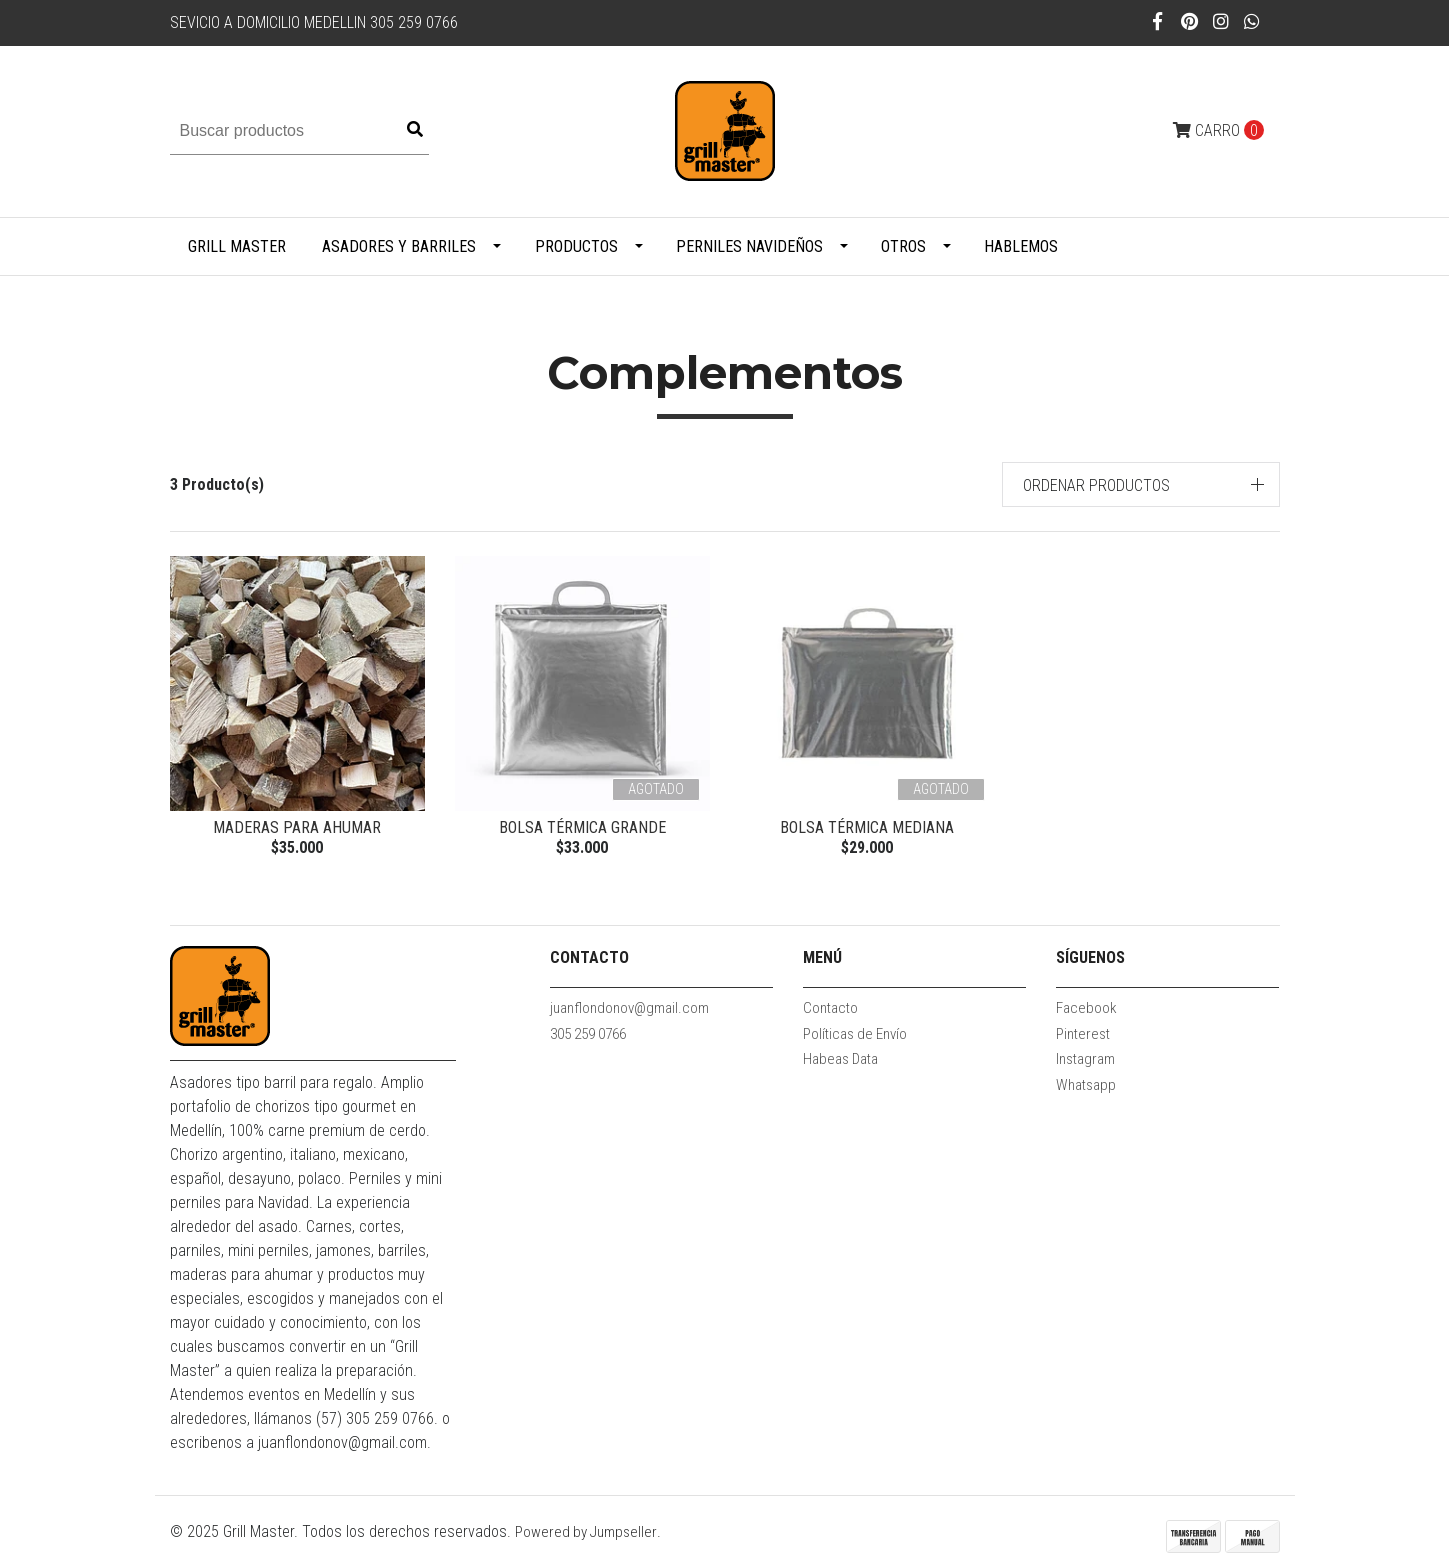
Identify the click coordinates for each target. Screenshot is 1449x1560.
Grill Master (237, 246)
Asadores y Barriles (399, 246)
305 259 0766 (588, 1034)
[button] (1141, 484)
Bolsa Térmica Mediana (867, 827)
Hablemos (1021, 246)
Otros (903, 246)
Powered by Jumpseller (586, 1532)
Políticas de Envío (855, 1034)
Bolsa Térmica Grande (582, 827)
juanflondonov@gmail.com (629, 1008)
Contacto (830, 1008)
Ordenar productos (1096, 485)
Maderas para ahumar (297, 827)
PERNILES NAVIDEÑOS (749, 246)
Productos (576, 246)
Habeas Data (840, 1059)
